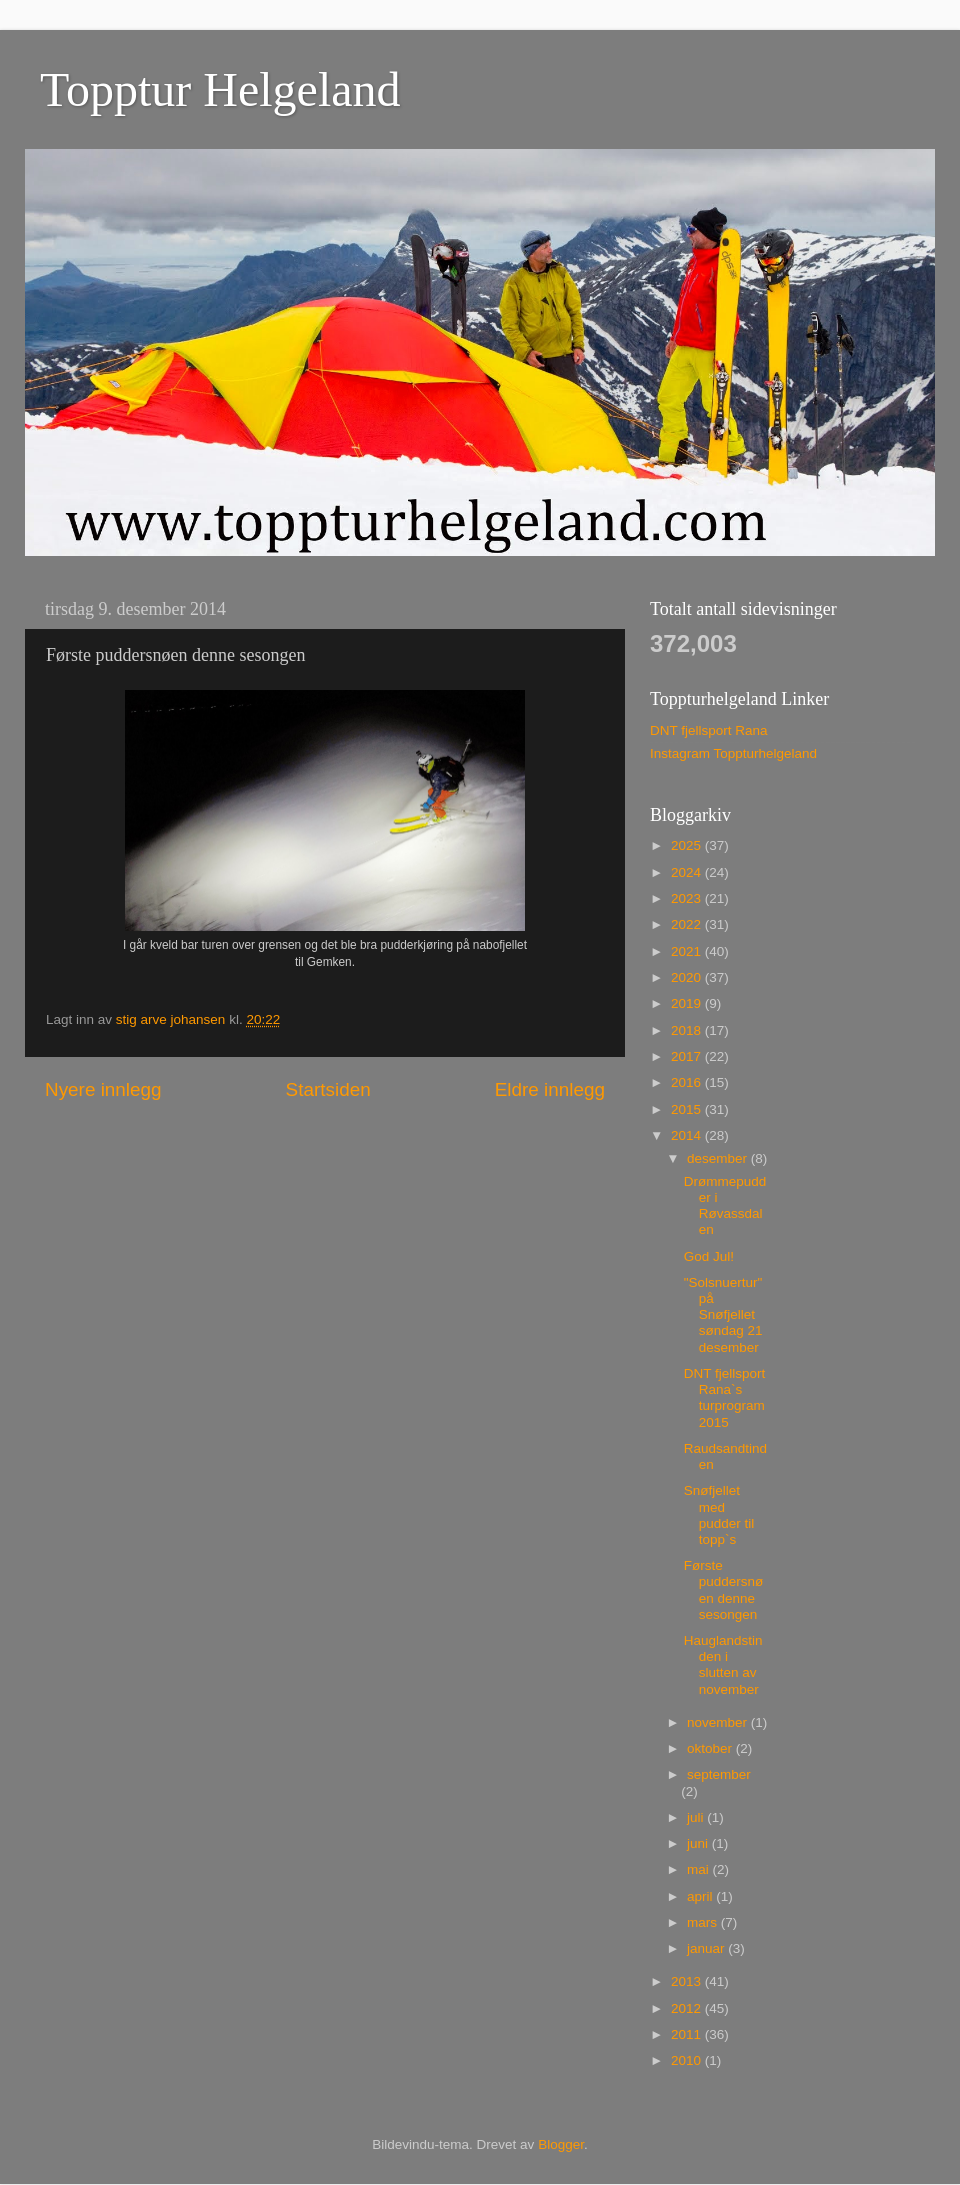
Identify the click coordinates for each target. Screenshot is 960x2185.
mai (700, 1869)
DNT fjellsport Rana (709, 730)
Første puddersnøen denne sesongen (724, 1590)
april (701, 1896)
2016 (688, 1082)
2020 (688, 977)
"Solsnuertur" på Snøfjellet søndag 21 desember (723, 1315)
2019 (688, 1003)
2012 (688, 2008)
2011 (688, 2034)
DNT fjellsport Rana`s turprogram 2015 (725, 1398)
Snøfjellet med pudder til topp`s (719, 1515)
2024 (688, 872)
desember (719, 1158)
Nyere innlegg (103, 1089)
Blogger (561, 2144)
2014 (688, 1135)
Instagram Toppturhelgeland (733, 753)
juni (699, 1843)
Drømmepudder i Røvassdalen (725, 1206)
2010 (688, 2060)
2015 (688, 1109)
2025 (688, 845)
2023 (688, 898)
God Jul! (709, 1256)
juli (697, 1817)
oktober (711, 1748)
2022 (688, 924)
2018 (688, 1030)
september (719, 1774)
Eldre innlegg (550, 1089)
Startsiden (328, 1089)
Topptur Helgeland (220, 89)
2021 (688, 951)
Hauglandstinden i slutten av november (723, 1665)
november (719, 1722)
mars (704, 1922)
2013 (688, 1981)
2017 (688, 1056)
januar (707, 1948)
